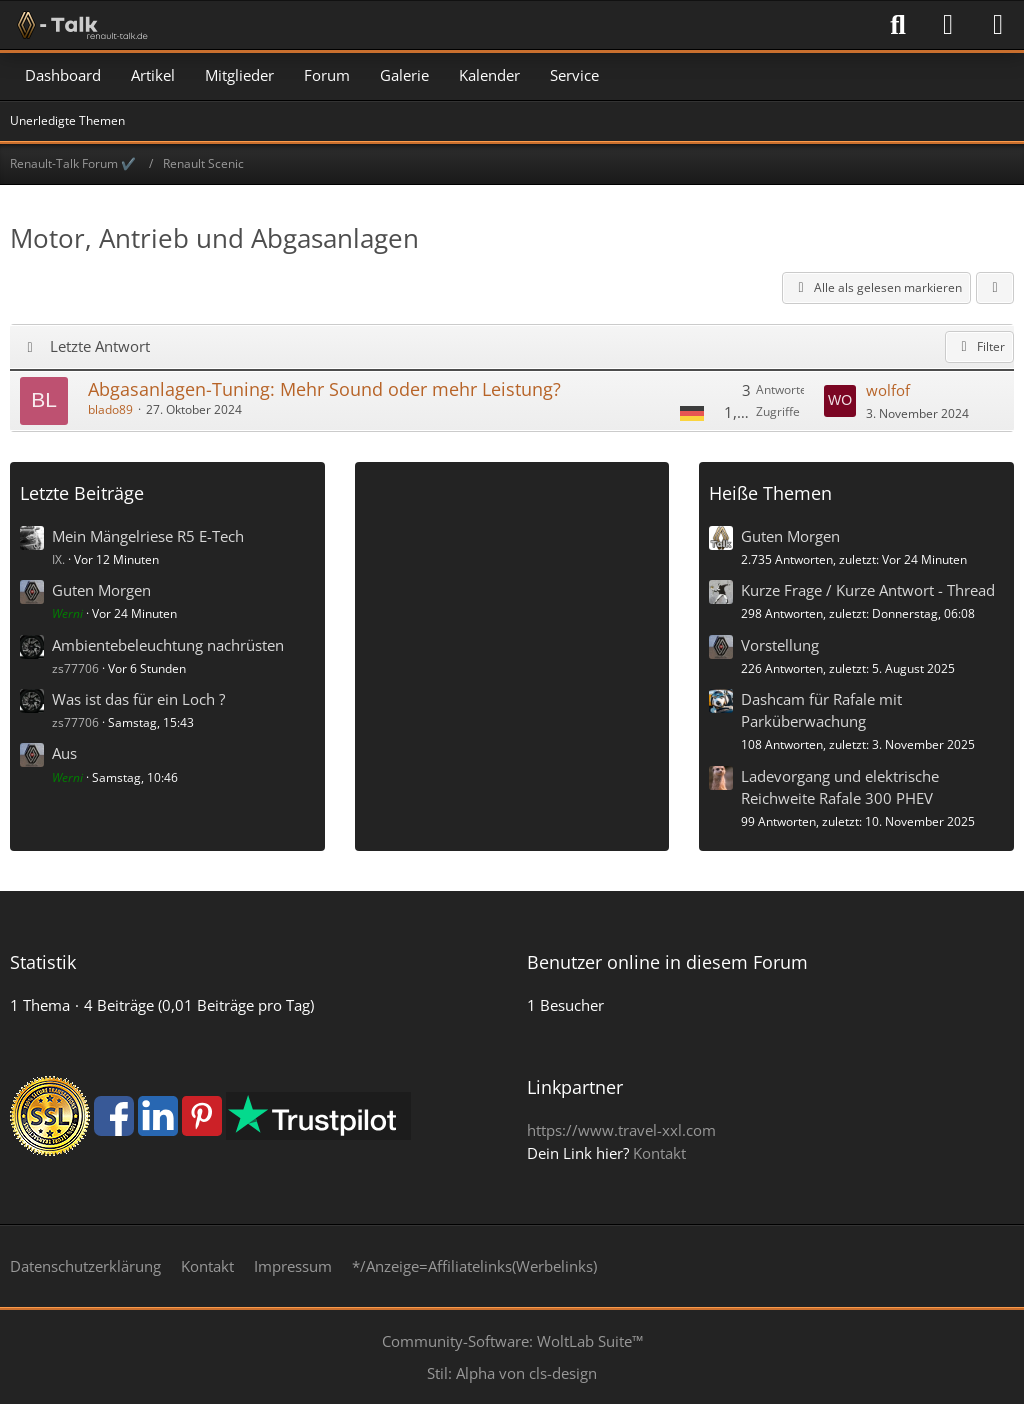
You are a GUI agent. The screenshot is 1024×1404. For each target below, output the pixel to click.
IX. (58, 559)
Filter (979, 346)
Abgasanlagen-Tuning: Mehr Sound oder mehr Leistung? (324, 389)
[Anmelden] (948, 25)
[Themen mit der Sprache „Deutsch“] (692, 412)
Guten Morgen (101, 590)
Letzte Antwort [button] (100, 346)
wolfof (888, 390)
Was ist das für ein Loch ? (138, 699)
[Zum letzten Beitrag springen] (840, 401)
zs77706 (75, 668)
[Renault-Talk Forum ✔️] (79, 25)
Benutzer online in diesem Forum (667, 962)
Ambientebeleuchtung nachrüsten (168, 645)
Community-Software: (512, 1341)
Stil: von (512, 1373)
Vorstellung (780, 645)
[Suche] (898, 25)
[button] (995, 288)
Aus (64, 753)
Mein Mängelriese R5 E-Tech (148, 536)
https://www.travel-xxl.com (621, 1130)
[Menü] (998, 25)
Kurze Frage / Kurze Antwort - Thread (868, 590)
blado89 (110, 409)
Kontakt (659, 1153)
